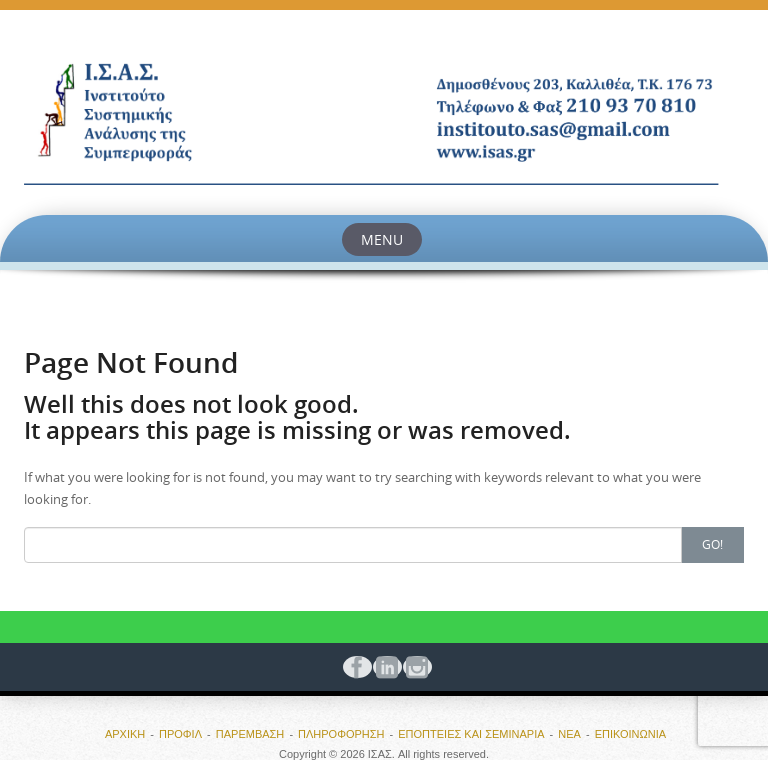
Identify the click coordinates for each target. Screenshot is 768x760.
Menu (382, 239)
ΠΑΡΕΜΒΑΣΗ (250, 734)
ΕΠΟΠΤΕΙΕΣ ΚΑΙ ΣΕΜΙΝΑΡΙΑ (471, 734)
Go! (712, 544)
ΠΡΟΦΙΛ (180, 734)
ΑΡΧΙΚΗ (125, 734)
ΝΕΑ (569, 734)
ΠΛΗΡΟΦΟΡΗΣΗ (341, 734)
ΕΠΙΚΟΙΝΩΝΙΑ (630, 734)
